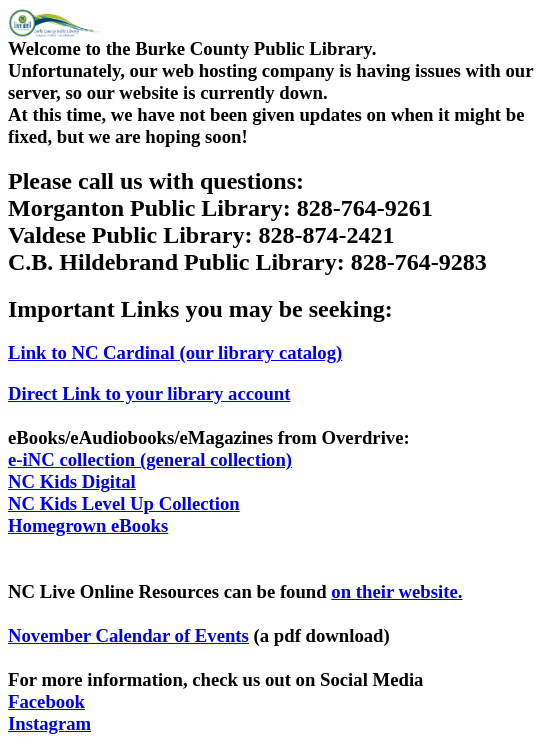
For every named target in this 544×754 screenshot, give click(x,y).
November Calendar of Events (128, 635)
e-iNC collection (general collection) (150, 459)
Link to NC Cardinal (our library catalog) (175, 352)
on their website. (396, 591)
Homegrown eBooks (88, 525)
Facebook (46, 701)
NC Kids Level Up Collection (124, 503)
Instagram (49, 723)
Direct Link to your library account (149, 393)
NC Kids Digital (72, 481)
